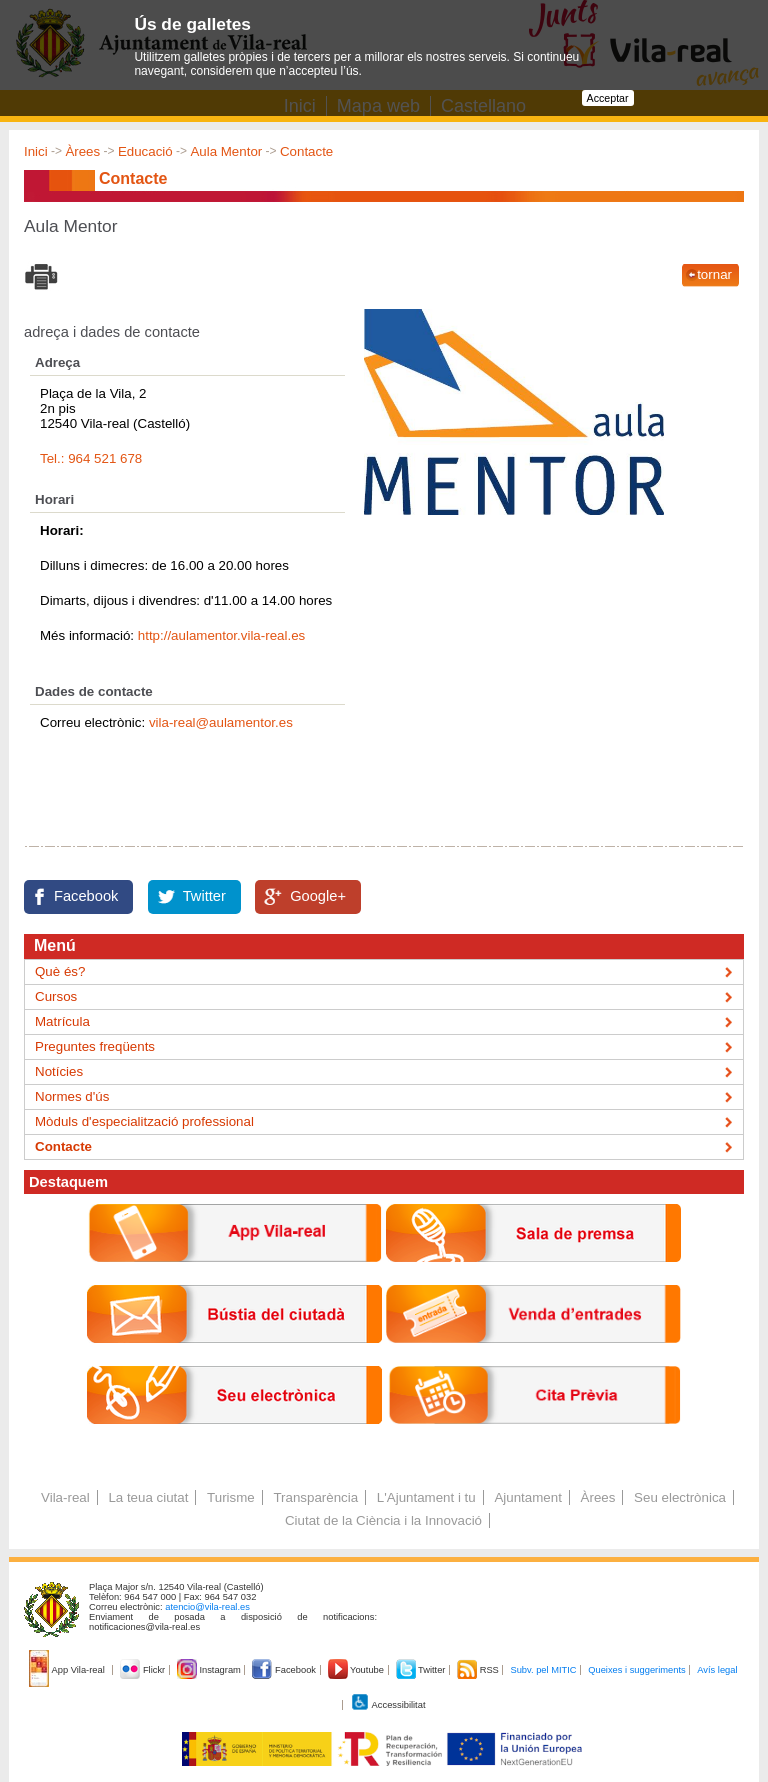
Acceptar (608, 98)
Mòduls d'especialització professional (144, 1121)
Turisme (231, 1497)
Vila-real (65, 1497)
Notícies (59, 1071)
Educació (145, 151)
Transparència (315, 1497)
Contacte (306, 151)
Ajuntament (527, 1497)
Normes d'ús (72, 1096)
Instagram (210, 1670)
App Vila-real (68, 1670)
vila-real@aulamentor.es (221, 722)
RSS (479, 1670)
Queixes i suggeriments (636, 1670)
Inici (36, 151)
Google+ (318, 896)
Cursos (56, 996)
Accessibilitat (388, 1705)
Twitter (204, 896)
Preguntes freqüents (95, 1046)
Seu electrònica (680, 1497)
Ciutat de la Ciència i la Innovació (383, 1520)
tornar (714, 274)
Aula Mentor (226, 151)
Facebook (86, 896)
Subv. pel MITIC (543, 1670)
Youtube (357, 1670)
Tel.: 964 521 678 (91, 458)
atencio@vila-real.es (207, 1607)
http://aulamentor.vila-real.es (221, 635)
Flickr (143, 1670)
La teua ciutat (148, 1497)
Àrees (82, 151)
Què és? (60, 971)
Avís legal (717, 1670)
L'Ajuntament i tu (426, 1497)
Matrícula (62, 1021)
